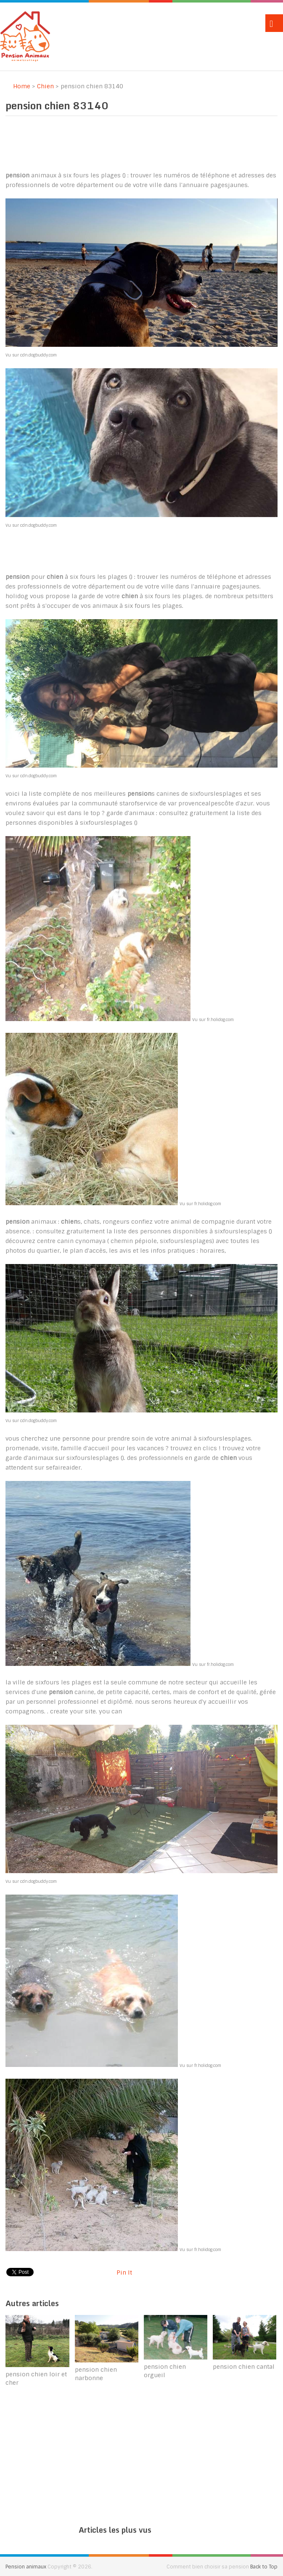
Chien (45, 86)
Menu (274, 23)
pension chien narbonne (96, 2374)
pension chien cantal (244, 2366)
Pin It (124, 2272)
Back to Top (264, 2566)
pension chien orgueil (165, 2371)
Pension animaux (25, 2566)
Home (17, 86)
